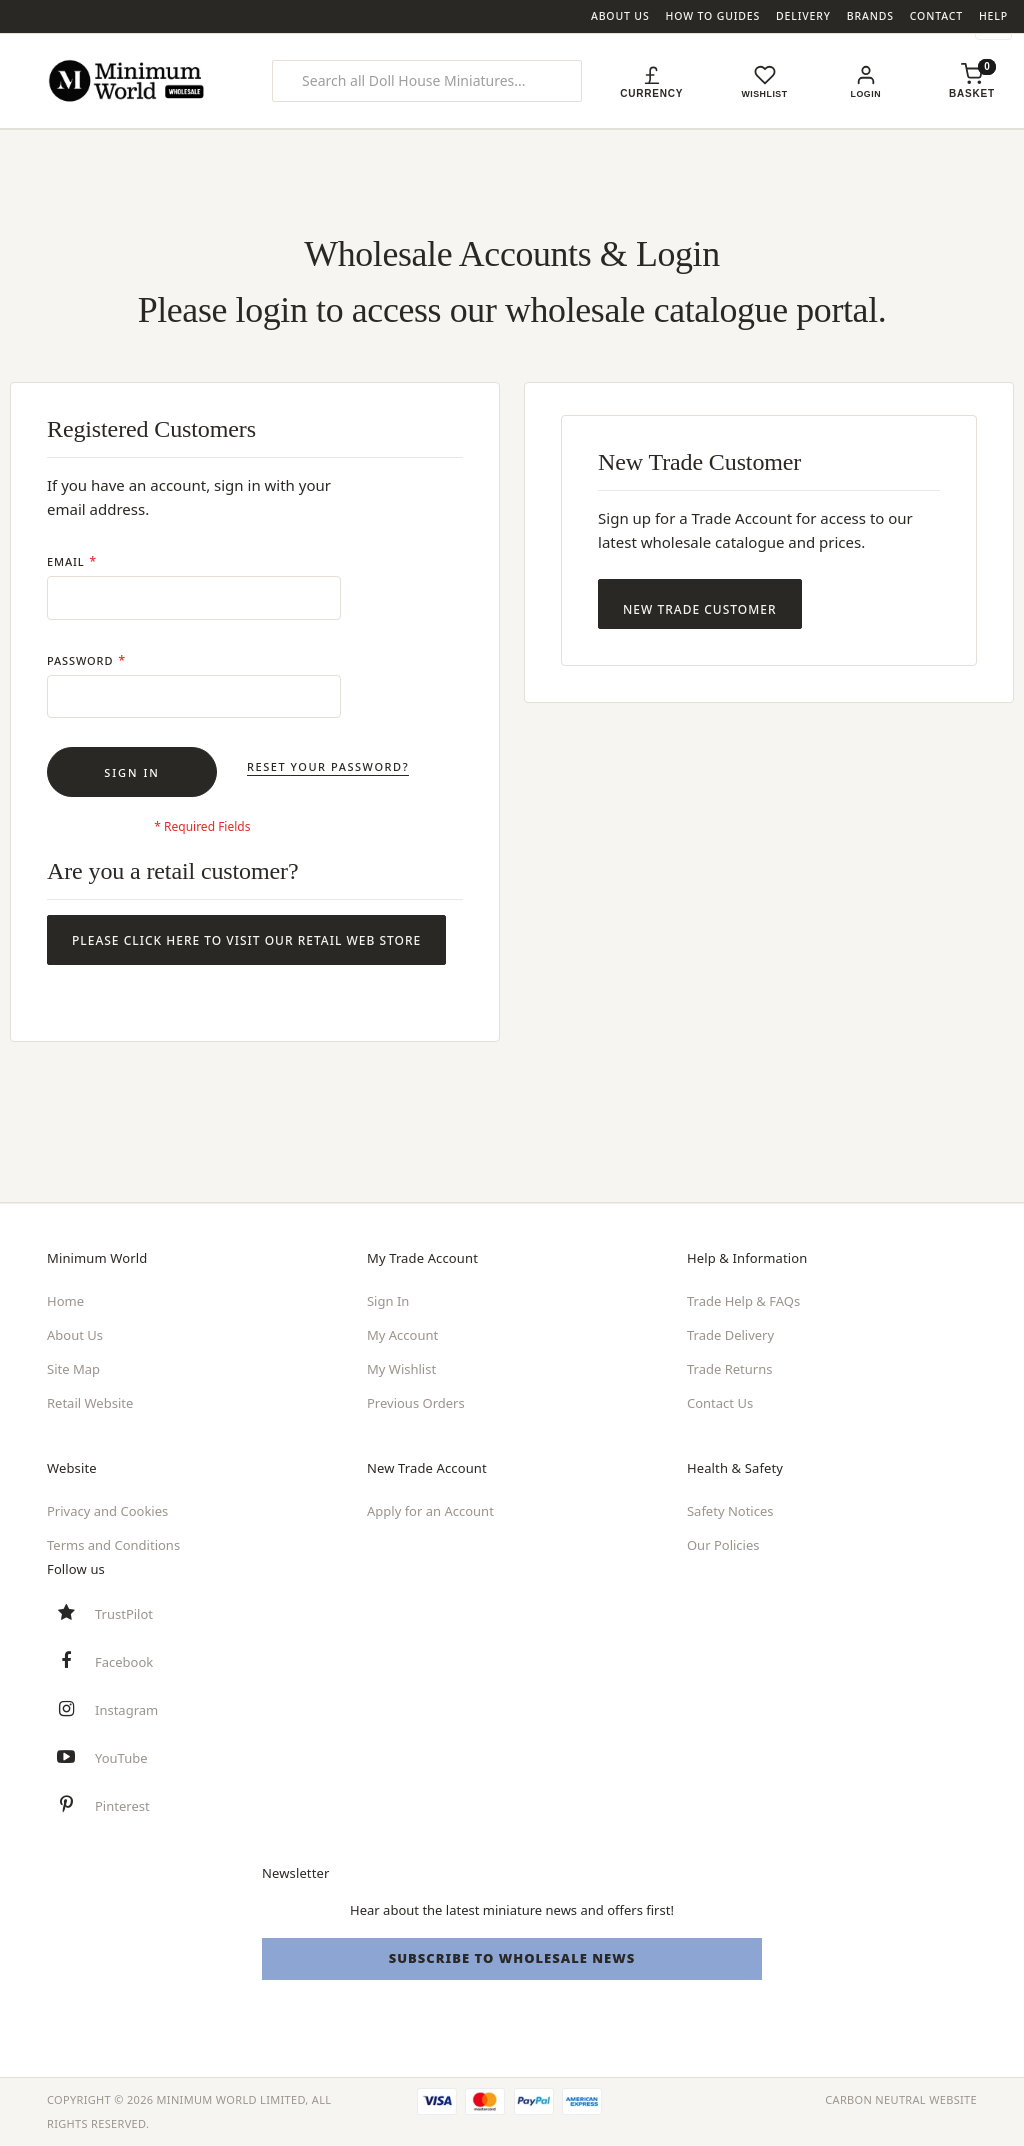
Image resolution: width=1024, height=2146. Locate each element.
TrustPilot (124, 1614)
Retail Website (90, 1403)
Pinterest (122, 1806)
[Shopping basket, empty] (972, 94)
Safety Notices (730, 1511)
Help (993, 16)
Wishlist (766, 94)
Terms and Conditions (113, 1545)
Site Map (73, 1369)
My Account (402, 1335)
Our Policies (723, 1545)
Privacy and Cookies (107, 1511)
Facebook (124, 1662)
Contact (936, 16)
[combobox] (427, 81)
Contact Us (720, 1403)
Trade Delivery (730, 1335)
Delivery (803, 16)
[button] (651, 81)
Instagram (126, 1710)
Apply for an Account (430, 1511)
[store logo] (129, 81)
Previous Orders (416, 1403)
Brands (870, 16)
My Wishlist (401, 1369)
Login (869, 94)
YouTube (121, 1758)
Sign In (388, 1301)
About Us (620, 16)
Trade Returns (729, 1369)
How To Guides (713, 16)
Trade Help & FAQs (743, 1301)
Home (65, 1301)
